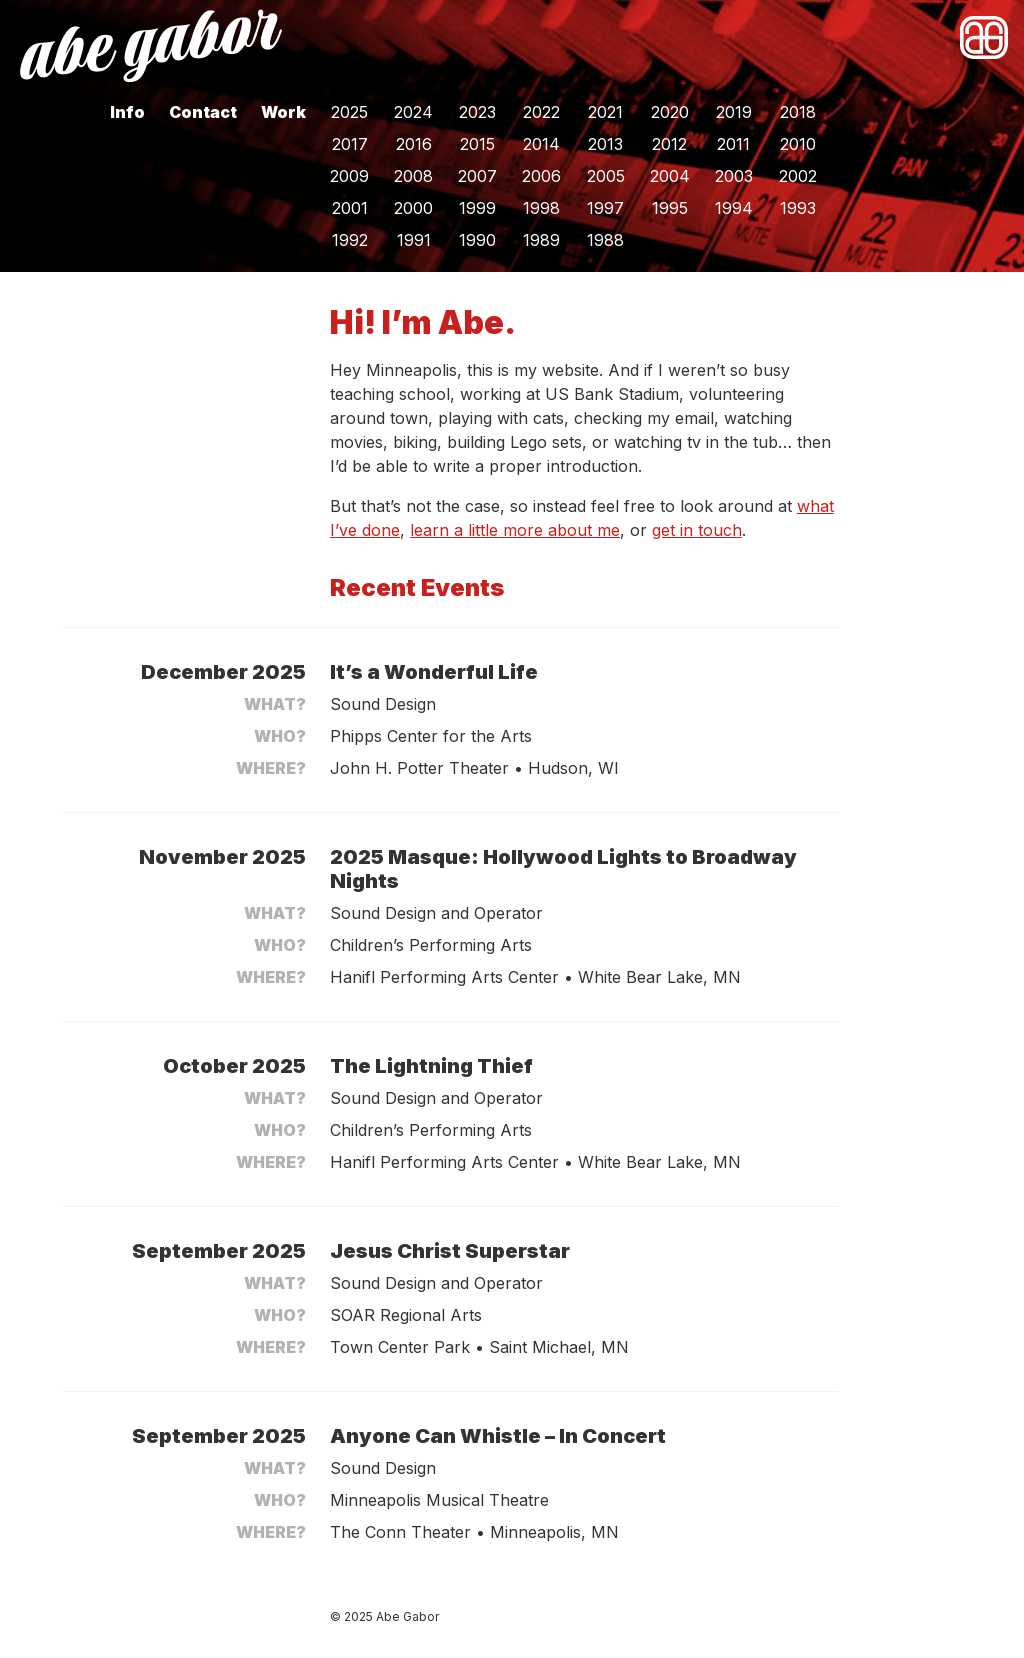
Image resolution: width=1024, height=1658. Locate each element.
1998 (541, 208)
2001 (350, 208)
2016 (414, 144)
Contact (203, 112)
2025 (349, 112)
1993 (798, 208)
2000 (413, 208)
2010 (798, 144)
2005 (606, 176)
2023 (477, 112)
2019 (734, 112)
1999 (477, 208)
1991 (414, 240)
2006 (541, 176)
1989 (541, 240)
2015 (477, 144)
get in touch (697, 530)
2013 (605, 144)
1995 (670, 208)
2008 (413, 176)
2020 (670, 112)
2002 (798, 176)
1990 (477, 240)
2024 (413, 112)
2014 (541, 144)
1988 (605, 240)
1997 (605, 208)
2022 (541, 112)
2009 (349, 176)
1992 (350, 240)
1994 (734, 208)
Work (283, 112)
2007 (477, 176)
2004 (670, 176)
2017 (350, 144)
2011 (733, 144)
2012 (669, 144)
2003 (734, 176)
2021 (605, 112)
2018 (798, 112)
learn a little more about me (515, 530)
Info (127, 112)
